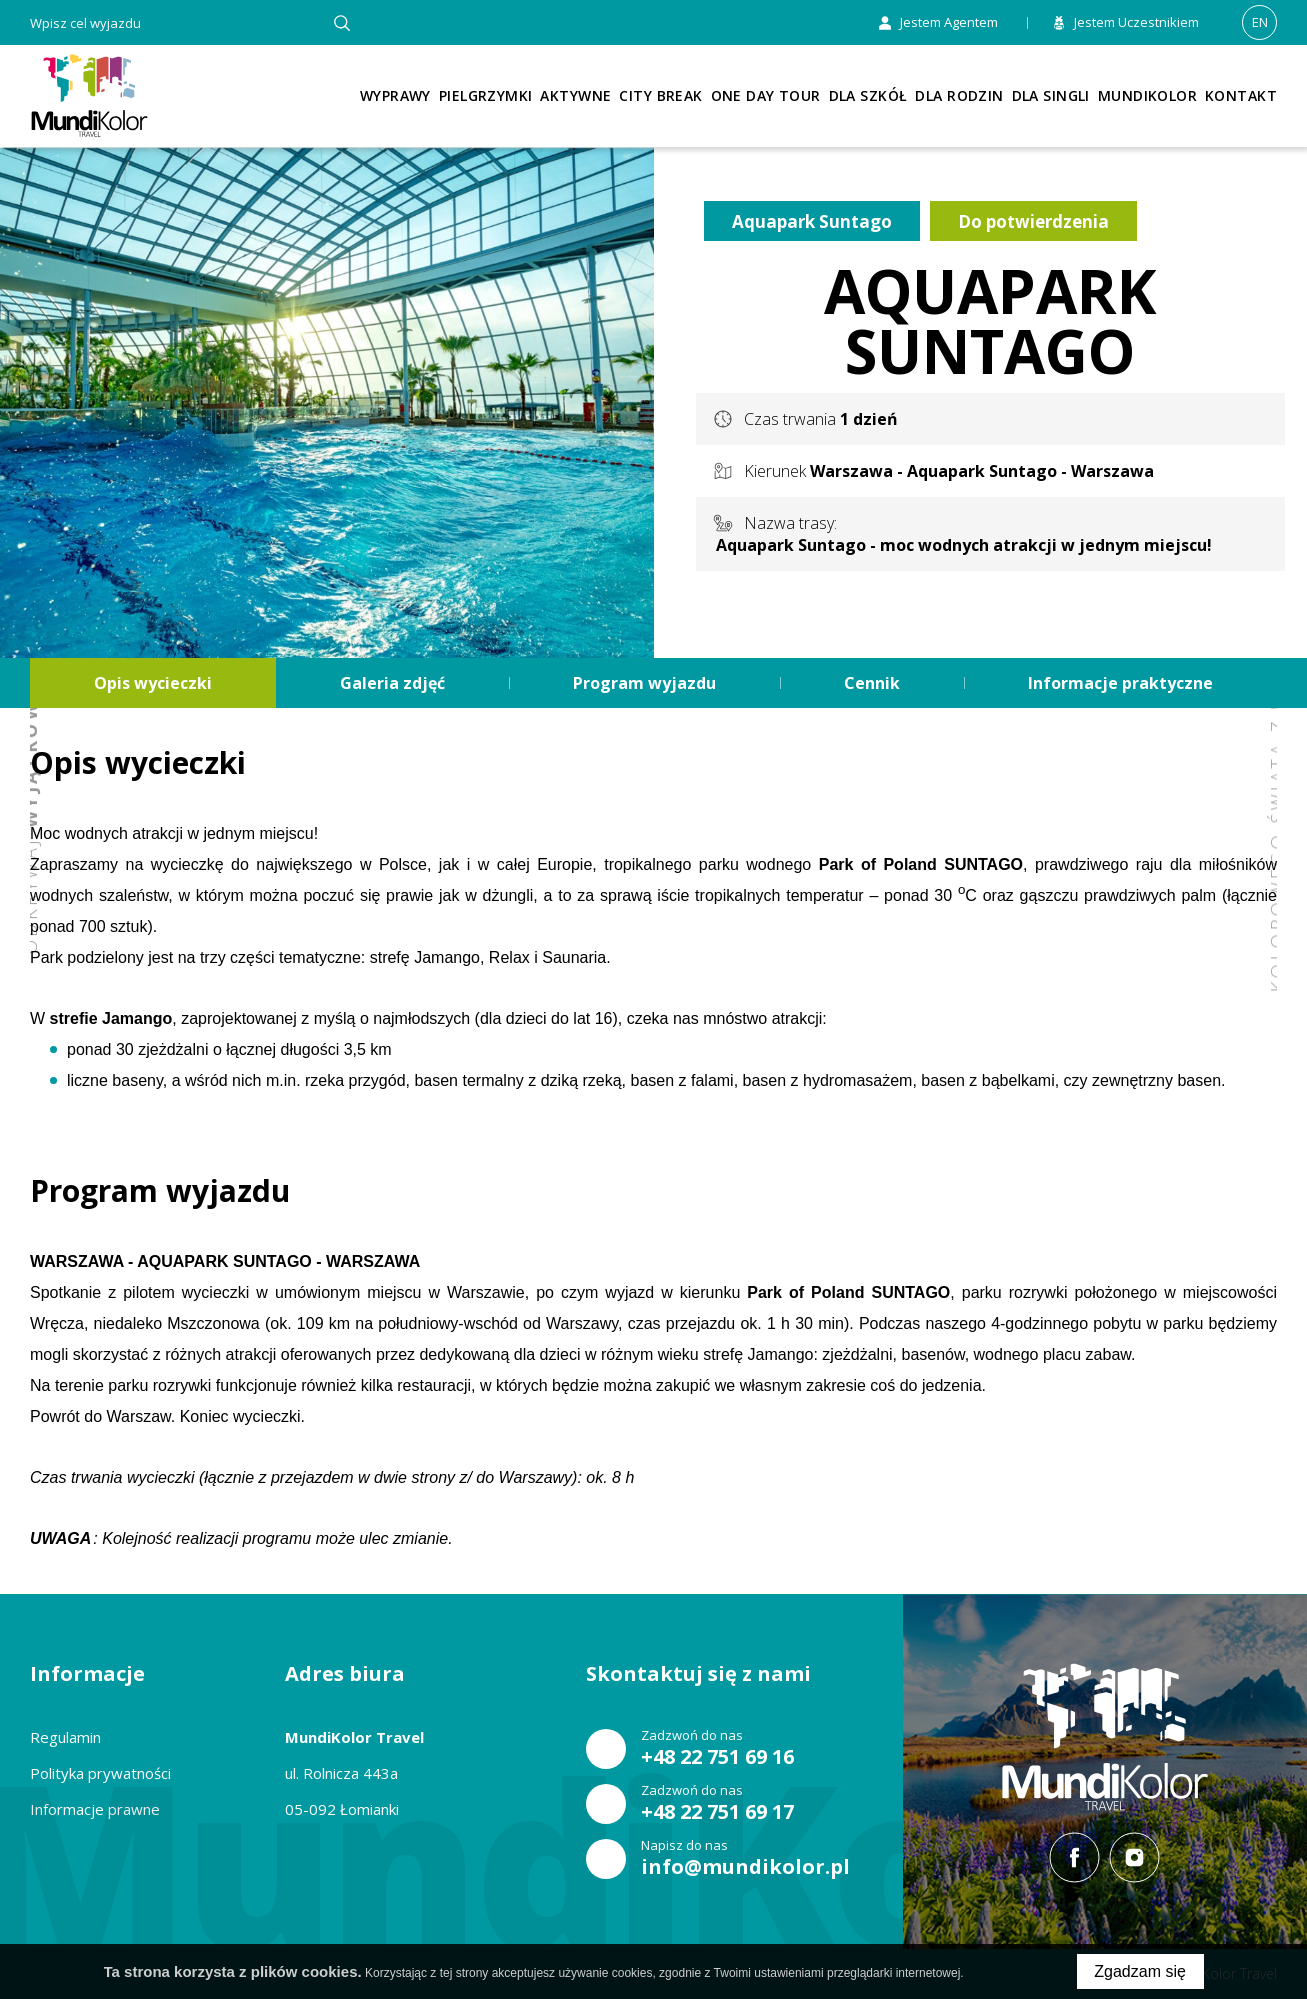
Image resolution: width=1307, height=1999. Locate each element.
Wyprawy (395, 95)
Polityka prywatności (100, 1773)
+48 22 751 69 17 (717, 1812)
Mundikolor (1147, 95)
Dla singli (1051, 95)
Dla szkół (868, 95)
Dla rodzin (959, 95)
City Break (660, 95)
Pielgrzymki (486, 95)
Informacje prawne (95, 1809)
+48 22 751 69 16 (717, 1757)
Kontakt (1241, 95)
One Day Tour (766, 95)
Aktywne (575, 95)
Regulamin (65, 1737)
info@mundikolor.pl (745, 1867)
